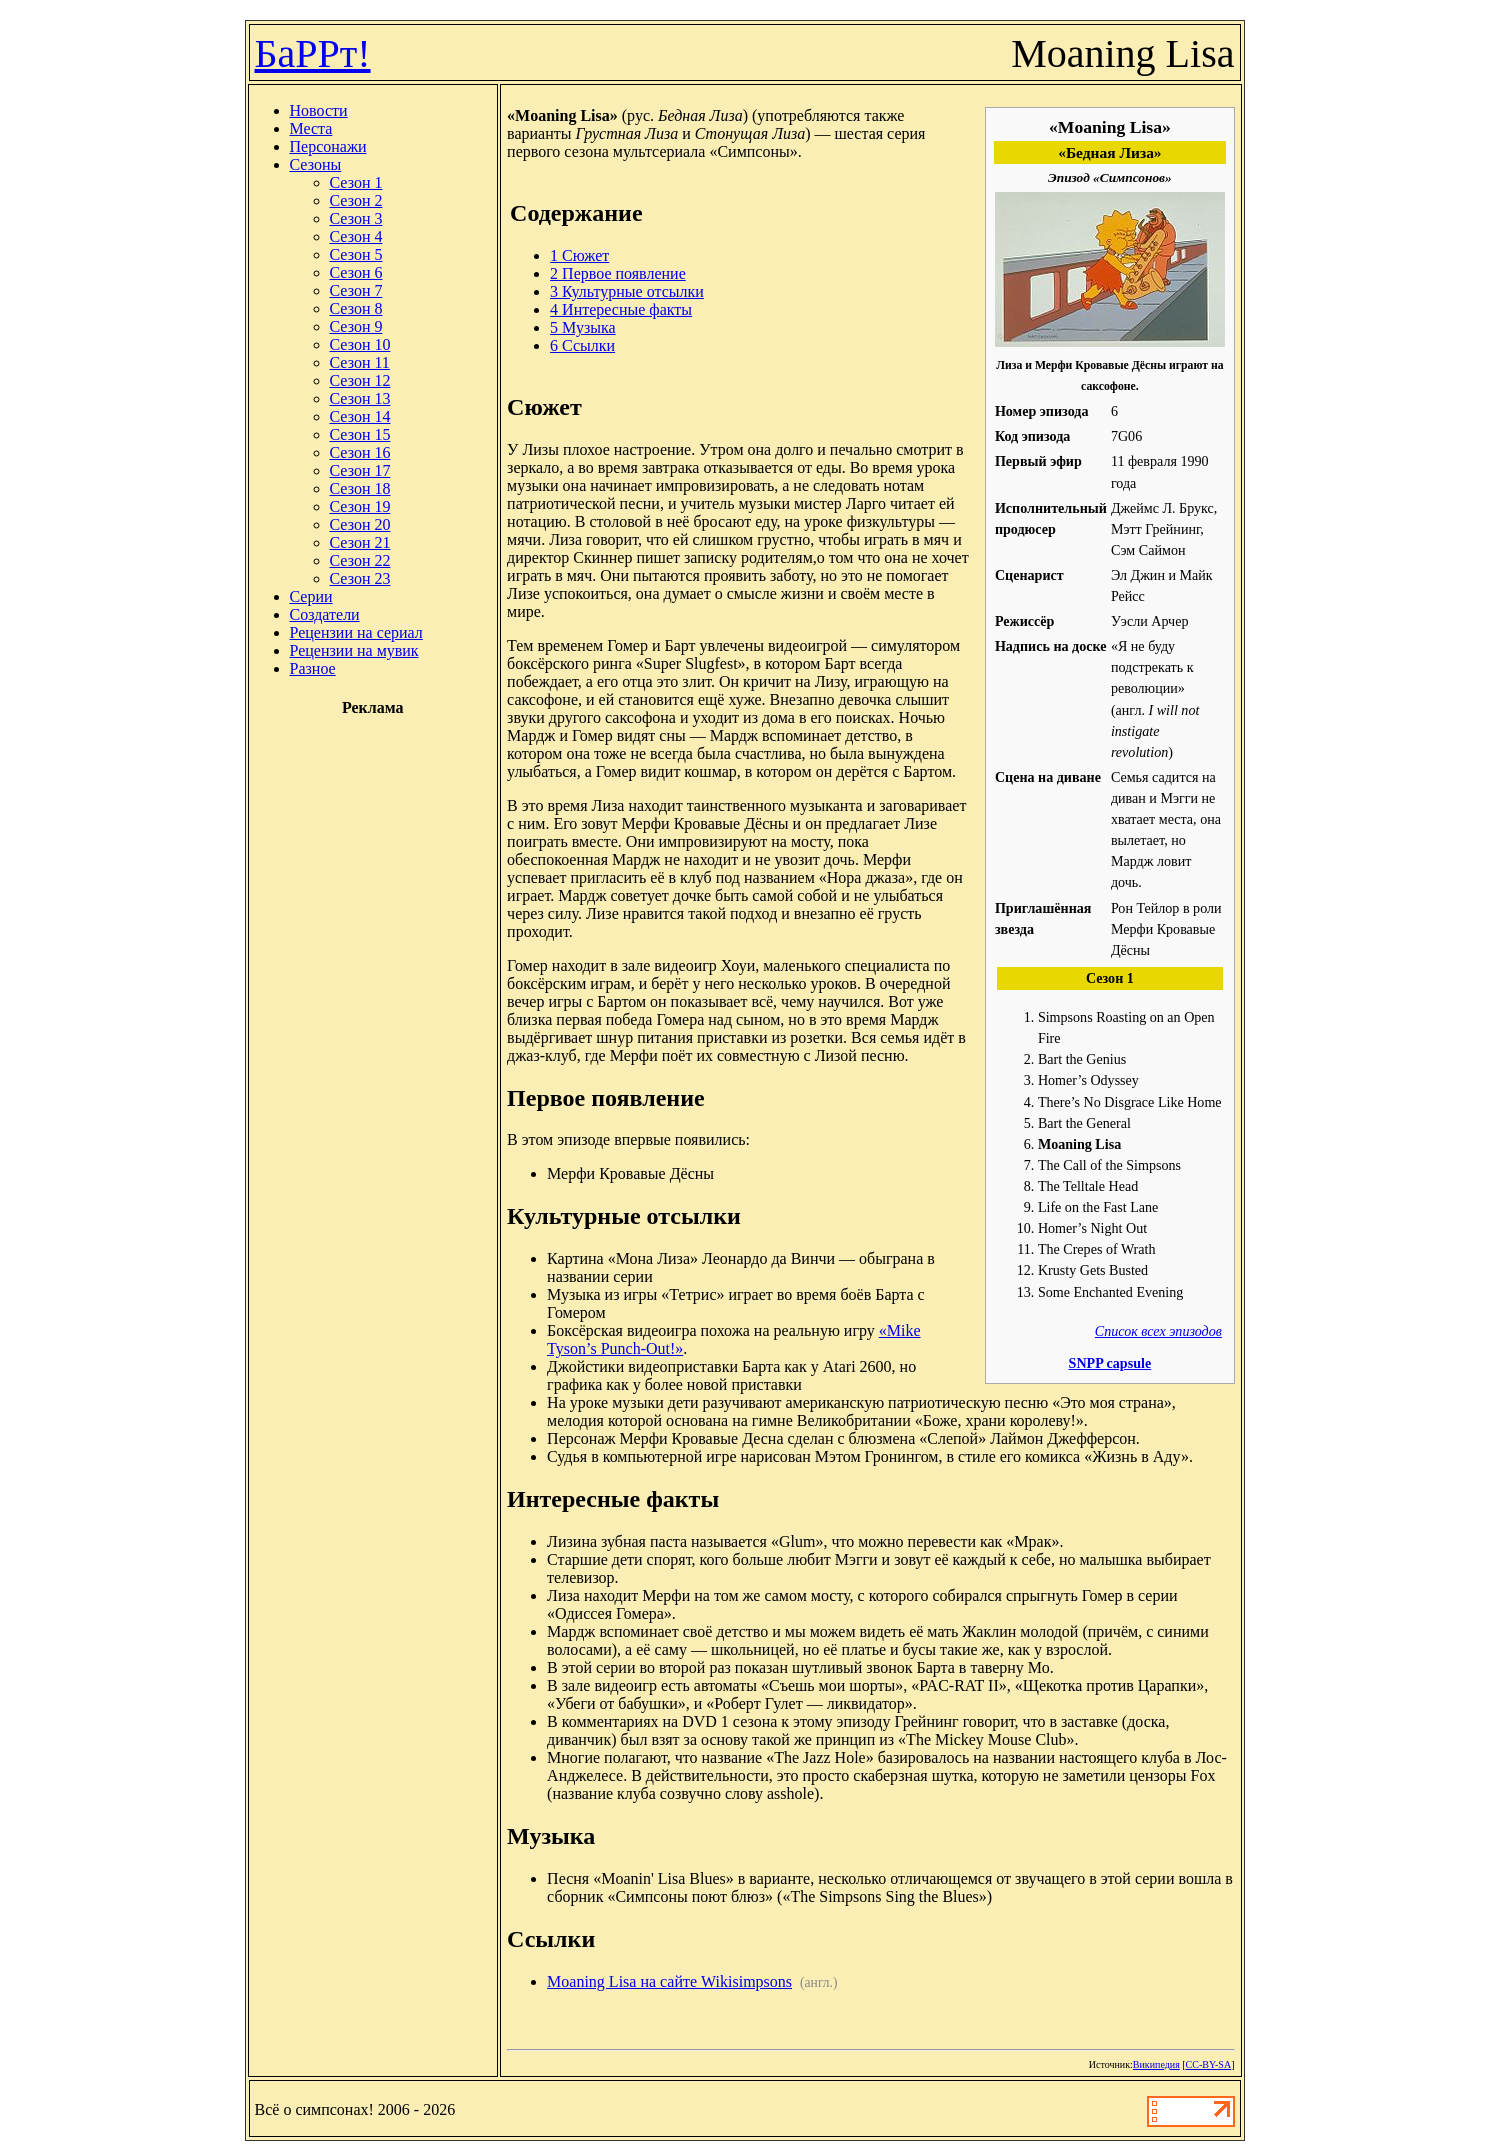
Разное (313, 668)
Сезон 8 (356, 308)
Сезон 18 (360, 488)
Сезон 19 (360, 506)
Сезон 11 (360, 362)
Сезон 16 (360, 452)
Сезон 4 (356, 236)
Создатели (325, 614)
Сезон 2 (356, 200)
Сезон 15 (360, 434)
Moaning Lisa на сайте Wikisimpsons (669, 1981)
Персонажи (328, 146)
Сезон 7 (356, 290)
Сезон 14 (360, 416)
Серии (311, 596)
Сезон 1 (356, 182)
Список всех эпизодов (1158, 1331)
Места (311, 128)
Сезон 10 (360, 344)
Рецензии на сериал (356, 632)
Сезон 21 (360, 542)
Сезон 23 (360, 578)
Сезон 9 (356, 326)
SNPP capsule (1110, 1363)
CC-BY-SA (1209, 2064)
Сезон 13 (360, 398)
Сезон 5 (356, 254)
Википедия (1156, 2064)
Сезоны (316, 164)
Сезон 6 (356, 272)
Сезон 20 (360, 524)
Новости (319, 110)
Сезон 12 (360, 380)
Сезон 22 (360, 560)
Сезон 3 (356, 218)
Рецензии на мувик (354, 650)
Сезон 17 (360, 470)
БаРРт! (313, 53)
